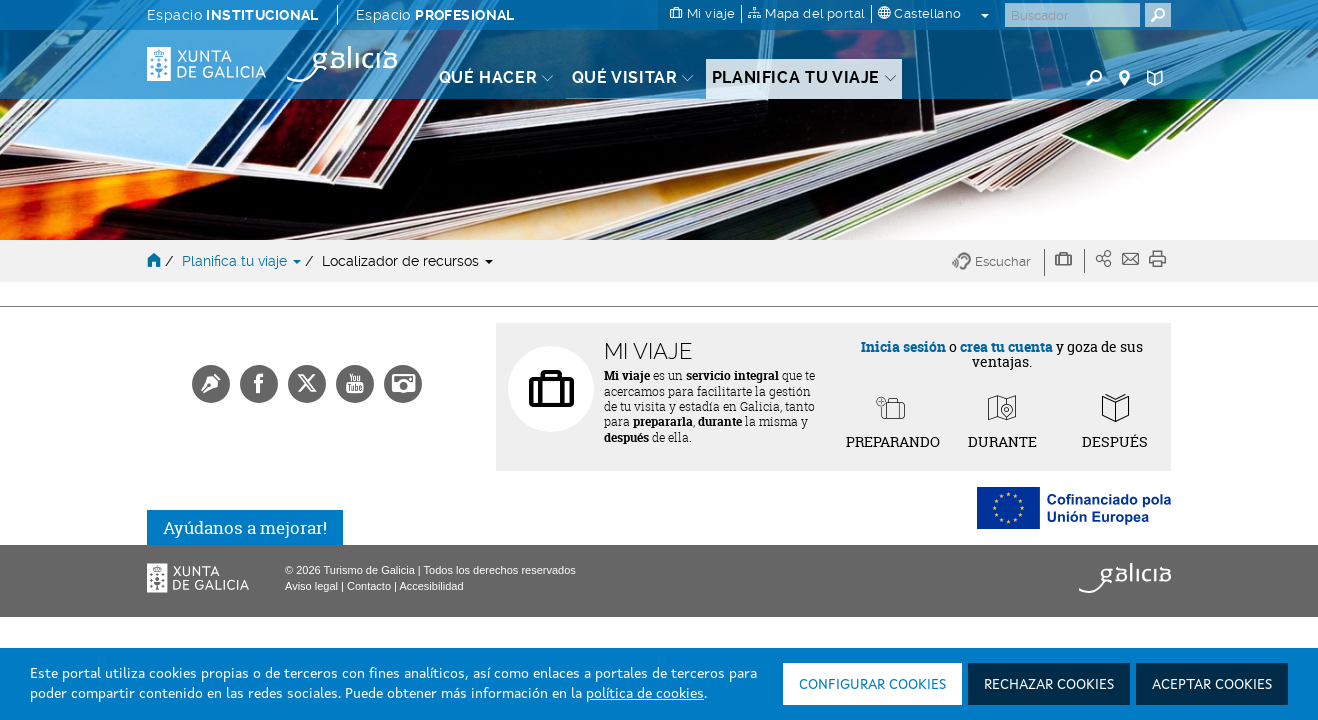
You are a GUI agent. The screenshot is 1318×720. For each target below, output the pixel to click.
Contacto (369, 586)
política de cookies (645, 694)
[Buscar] (1072, 15)
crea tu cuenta (1006, 346)
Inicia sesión (903, 346)
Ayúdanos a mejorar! (245, 527)
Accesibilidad (431, 586)
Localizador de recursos (407, 261)
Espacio (233, 15)
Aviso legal (311, 586)
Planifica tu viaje (243, 261)
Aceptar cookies (1212, 685)
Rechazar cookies (1049, 685)
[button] (998, 262)
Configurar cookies (872, 685)
